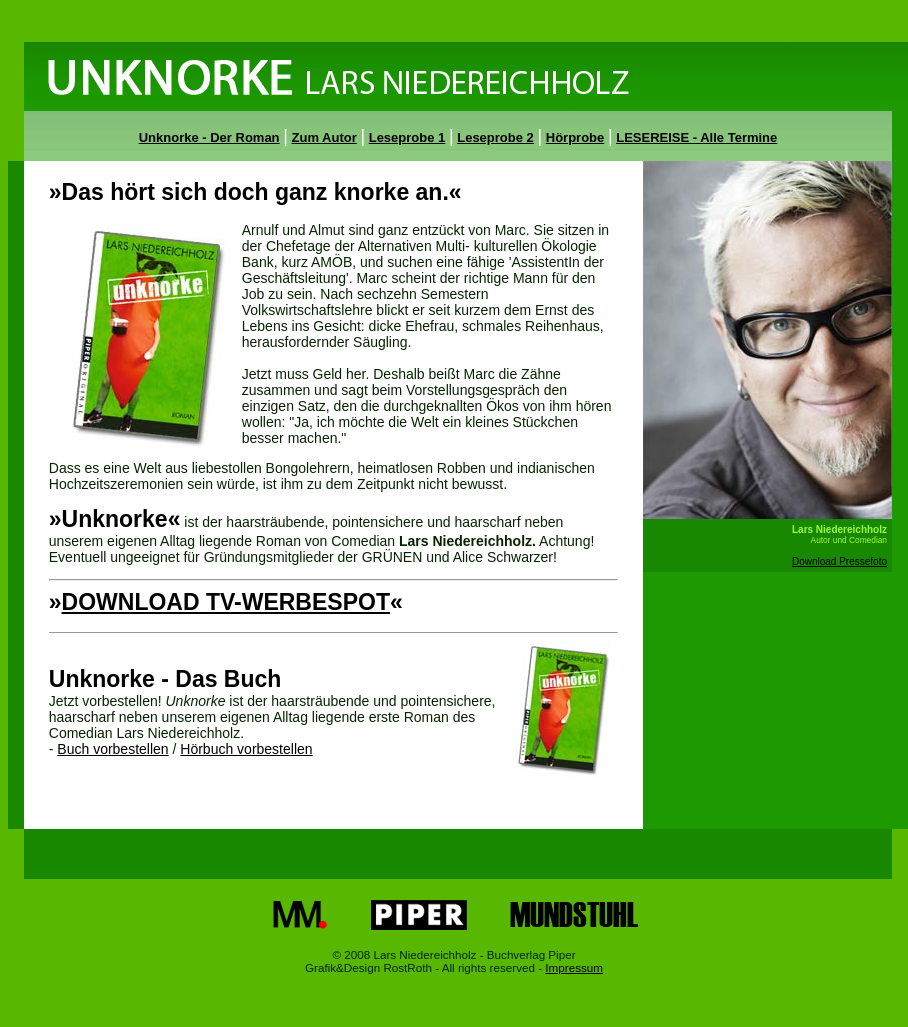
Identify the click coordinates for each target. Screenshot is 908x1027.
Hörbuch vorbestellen (246, 749)
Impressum (574, 967)
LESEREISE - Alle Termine (696, 137)
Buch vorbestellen (112, 749)
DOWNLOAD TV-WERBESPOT (226, 602)
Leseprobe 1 (407, 137)
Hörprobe (575, 137)
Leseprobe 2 (495, 137)
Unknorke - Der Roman (209, 137)
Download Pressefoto (839, 561)
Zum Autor (324, 137)
